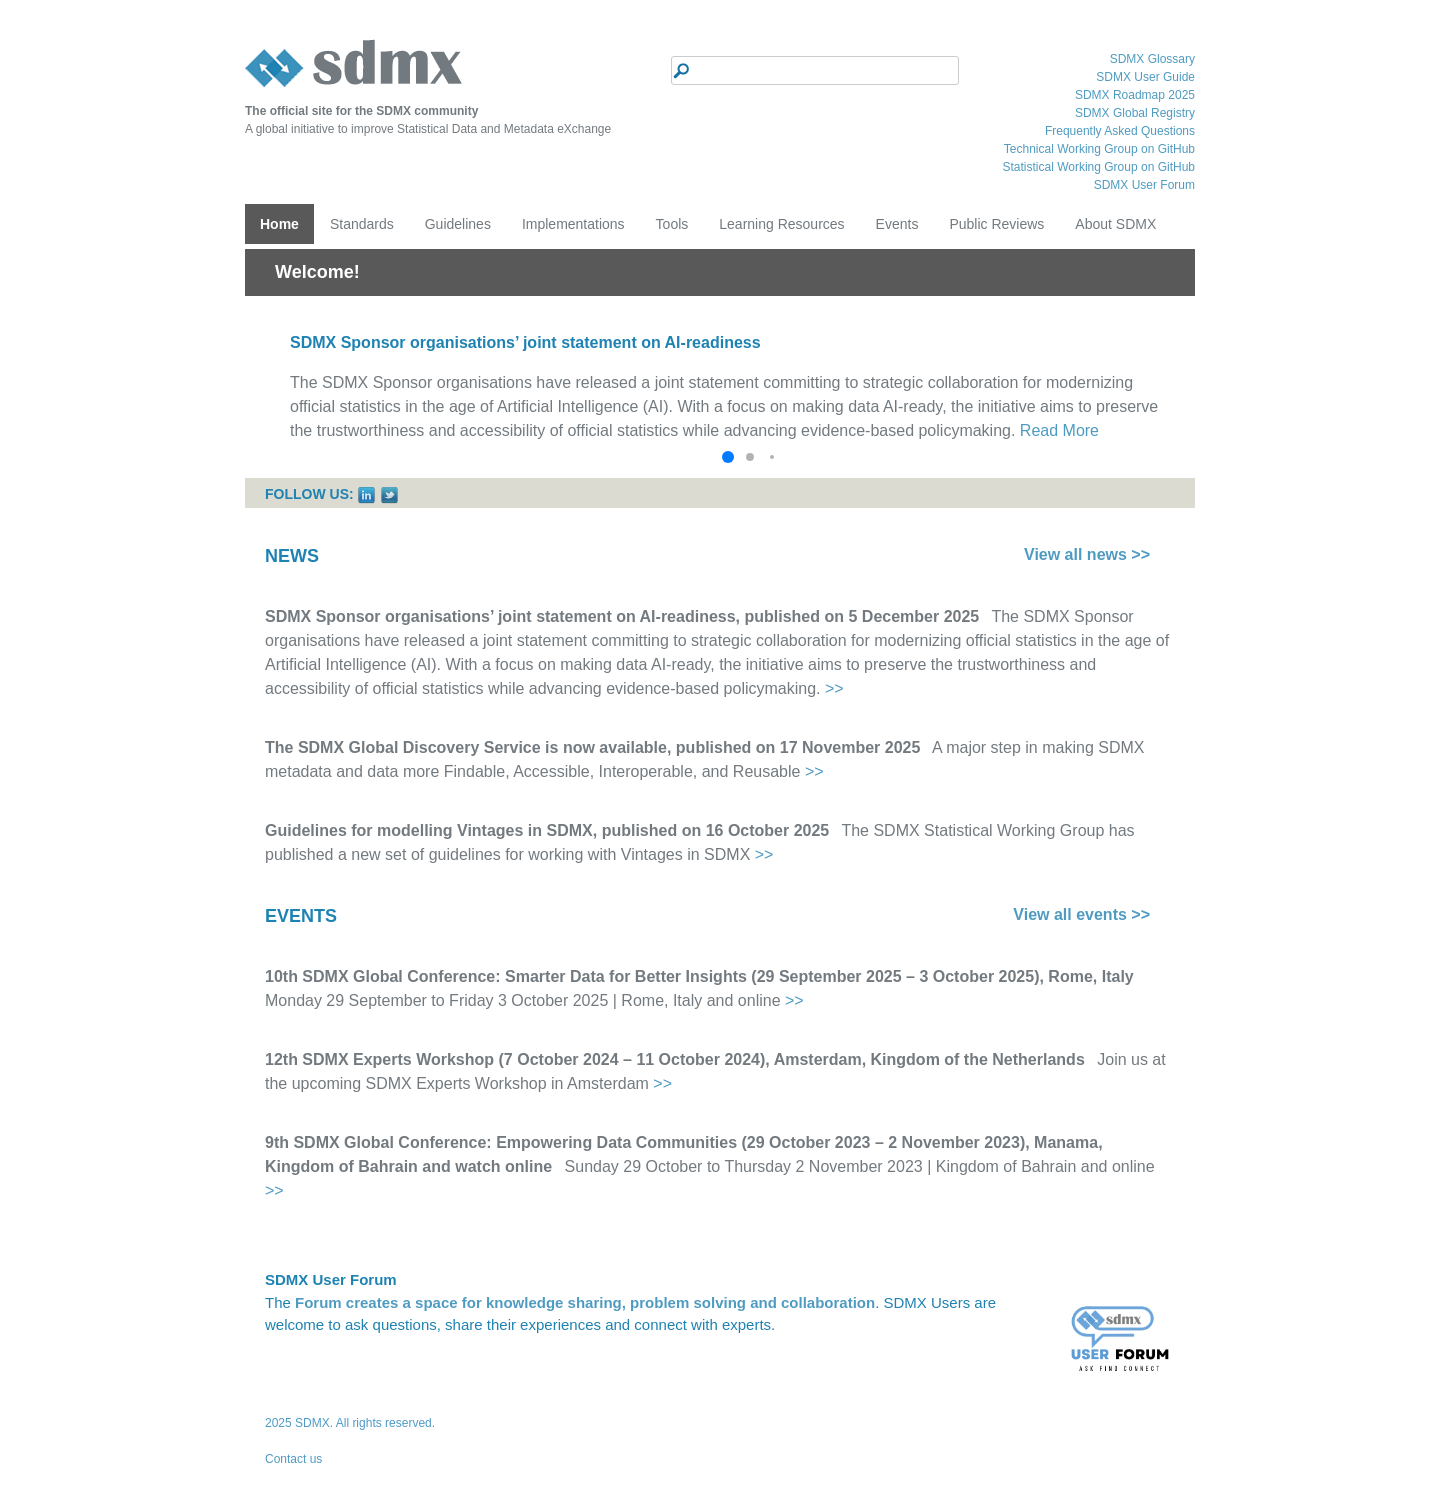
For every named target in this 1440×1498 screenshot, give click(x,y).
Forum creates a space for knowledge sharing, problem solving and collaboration (585, 1302)
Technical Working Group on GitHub (1099, 149)
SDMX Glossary (1152, 59)
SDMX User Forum (1144, 185)
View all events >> (1081, 914)
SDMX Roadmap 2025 (1135, 95)
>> (834, 688)
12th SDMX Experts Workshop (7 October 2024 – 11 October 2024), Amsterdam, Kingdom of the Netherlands (675, 1059)
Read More (1059, 430)
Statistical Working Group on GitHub (1098, 167)
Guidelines (458, 224)
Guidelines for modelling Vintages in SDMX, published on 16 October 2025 (547, 830)
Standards (362, 224)
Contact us (293, 1459)
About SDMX (1115, 224)
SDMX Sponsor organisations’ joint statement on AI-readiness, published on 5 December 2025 (622, 616)
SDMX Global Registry (1135, 113)
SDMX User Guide (1145, 77)
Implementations (573, 224)
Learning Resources (781, 224)
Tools (672, 224)
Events (897, 224)
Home (279, 224)
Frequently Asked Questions (1120, 131)
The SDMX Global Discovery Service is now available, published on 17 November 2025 (592, 747)
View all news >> (1087, 554)
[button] (728, 457)
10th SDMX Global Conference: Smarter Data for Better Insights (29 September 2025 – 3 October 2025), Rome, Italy (699, 976)
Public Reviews (996, 224)
